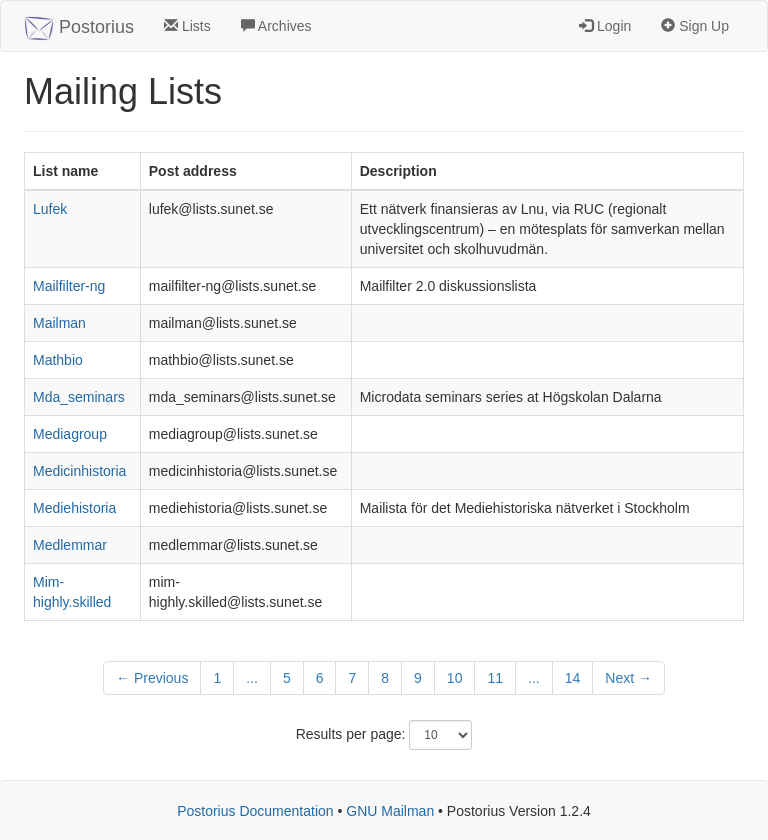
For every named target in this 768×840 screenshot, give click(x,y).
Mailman (59, 323)
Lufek (50, 209)
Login (605, 26)
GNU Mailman (390, 811)
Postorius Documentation (255, 811)
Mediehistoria (74, 508)
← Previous (152, 678)
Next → (628, 678)
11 (495, 678)
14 (573, 678)
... (252, 678)
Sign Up (695, 26)
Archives (276, 26)
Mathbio (58, 360)
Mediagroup (70, 434)
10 (455, 678)
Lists (187, 26)
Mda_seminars (79, 397)
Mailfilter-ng (69, 286)
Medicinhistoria (79, 471)
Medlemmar (70, 545)
